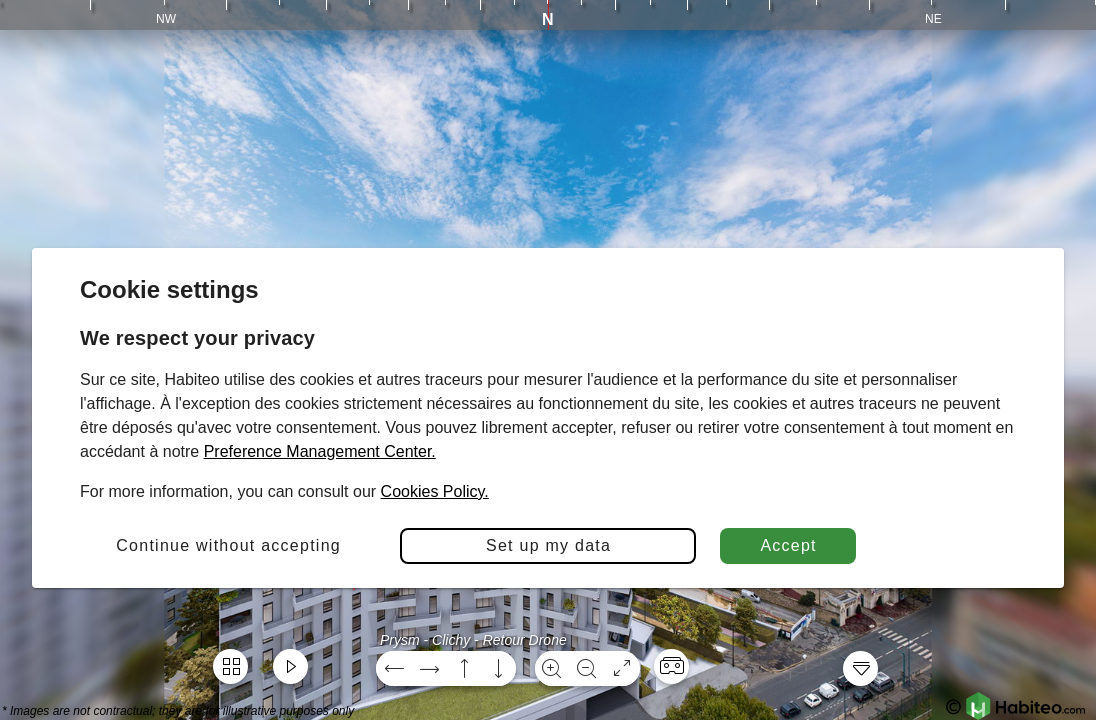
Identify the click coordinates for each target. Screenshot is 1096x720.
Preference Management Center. (320, 451)
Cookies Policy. (435, 491)
